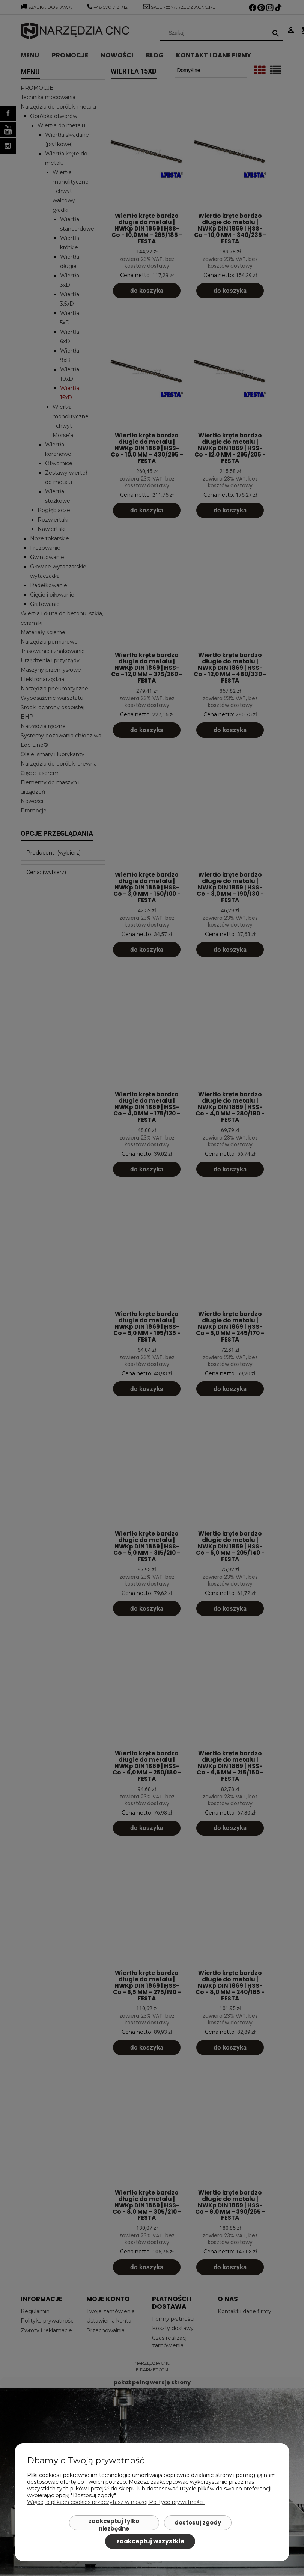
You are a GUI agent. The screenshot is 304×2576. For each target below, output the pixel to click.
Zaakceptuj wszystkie (150, 2541)
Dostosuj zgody (198, 2522)
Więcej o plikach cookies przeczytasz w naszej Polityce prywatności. (116, 2502)
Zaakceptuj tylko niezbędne (114, 2523)
